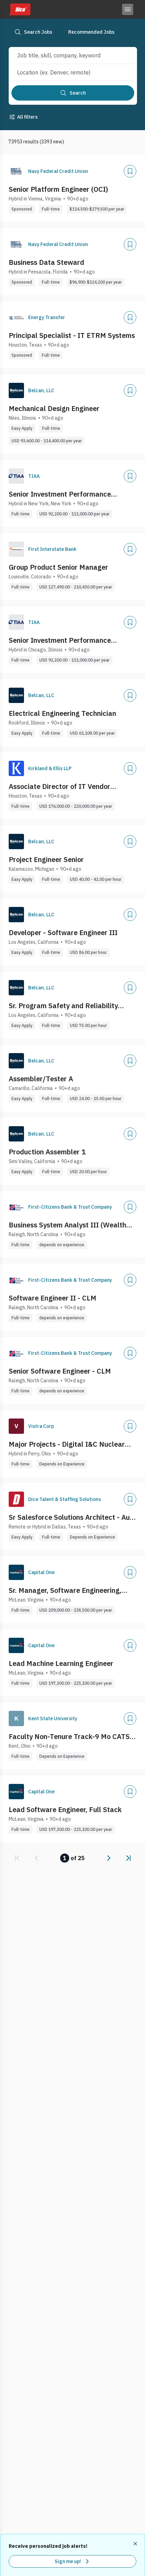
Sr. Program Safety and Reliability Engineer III (63, 1006)
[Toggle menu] (128, 9)
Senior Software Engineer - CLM (60, 1371)
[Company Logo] (16, 171)
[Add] (130, 171)
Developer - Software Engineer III (63, 932)
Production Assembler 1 (47, 1151)
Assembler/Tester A (41, 1078)
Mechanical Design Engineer (54, 408)
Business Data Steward (46, 262)
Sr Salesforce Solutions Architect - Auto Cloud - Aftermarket (72, 1517)
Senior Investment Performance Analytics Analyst (60, 494)
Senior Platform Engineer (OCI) (58, 189)
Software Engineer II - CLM (52, 1298)
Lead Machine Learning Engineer (61, 1663)
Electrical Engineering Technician (62, 713)
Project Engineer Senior (46, 859)
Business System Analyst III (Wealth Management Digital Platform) (67, 1225)
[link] (17, 1858)
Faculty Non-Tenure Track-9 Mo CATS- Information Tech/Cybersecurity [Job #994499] (70, 1736)
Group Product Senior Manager (58, 567)
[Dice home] (19, 9)
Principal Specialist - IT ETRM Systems (72, 335)
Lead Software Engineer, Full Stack (65, 1809)
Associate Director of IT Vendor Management (59, 786)
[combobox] (67, 55)
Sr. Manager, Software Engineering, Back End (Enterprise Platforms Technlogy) (65, 1590)
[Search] (72, 93)
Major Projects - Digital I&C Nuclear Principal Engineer (67, 1444)
